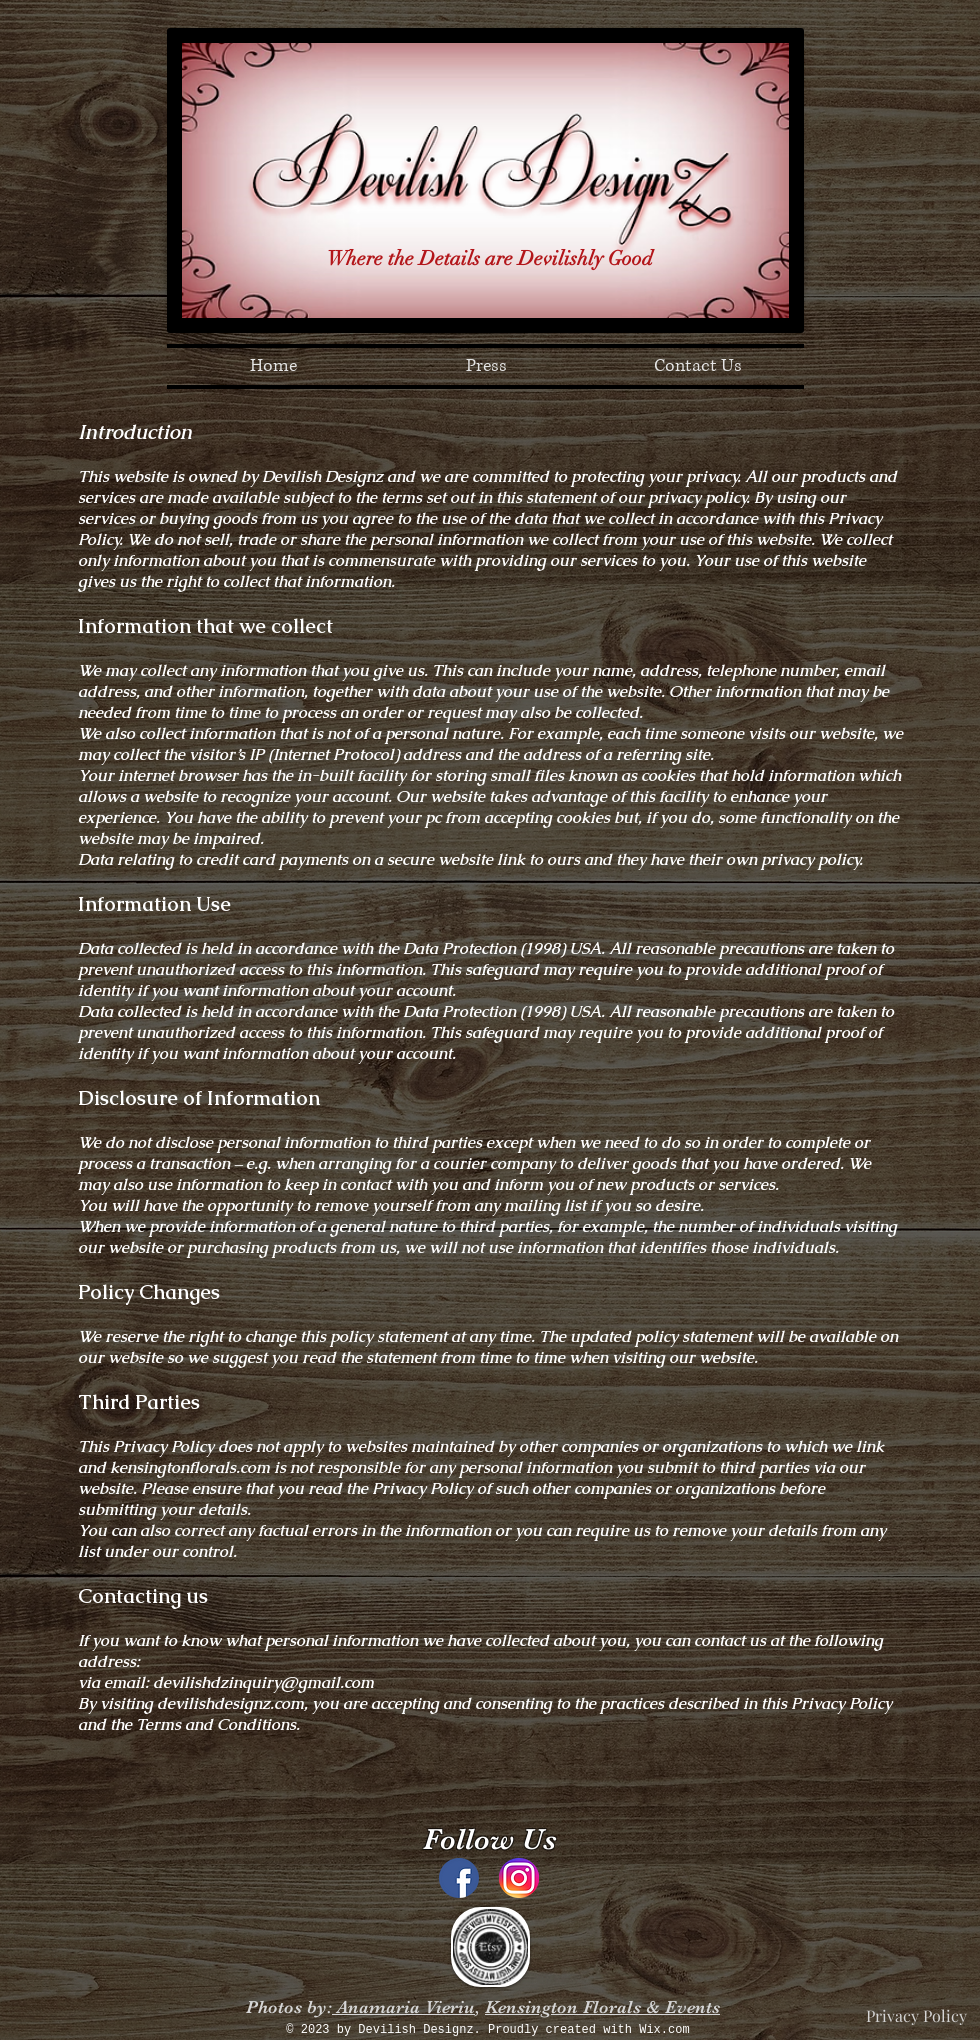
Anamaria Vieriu (403, 2007)
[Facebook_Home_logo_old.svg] (459, 1878)
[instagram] (519, 1878)
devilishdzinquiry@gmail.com (263, 1682)
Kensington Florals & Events (602, 2007)
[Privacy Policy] (916, 2016)
